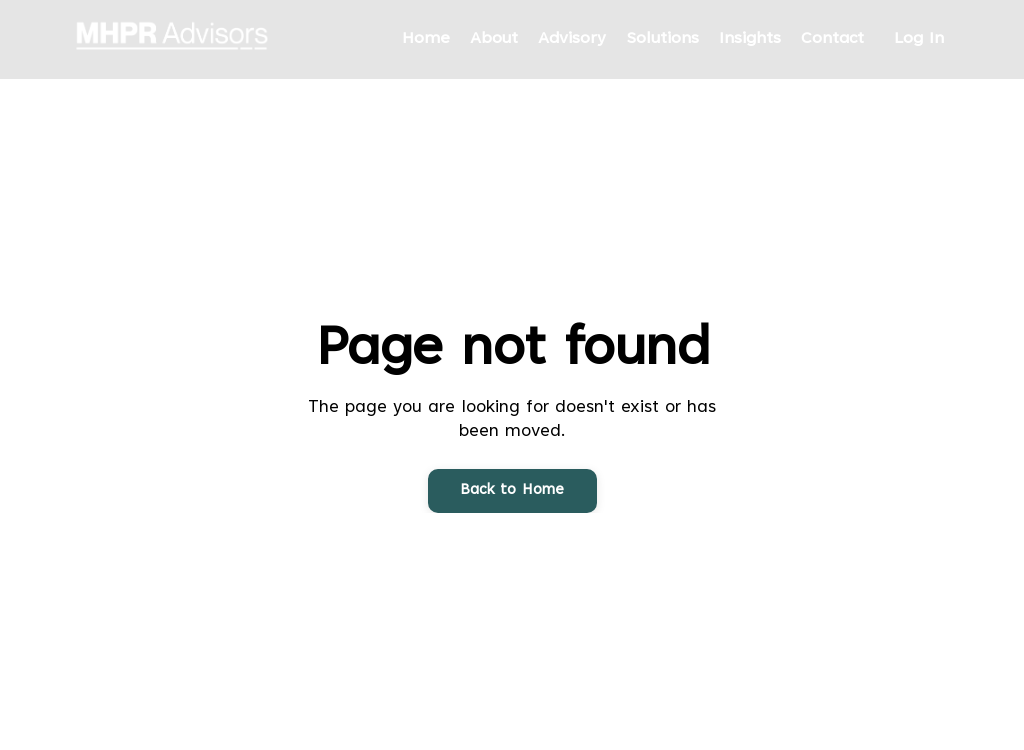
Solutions (662, 39)
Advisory (572, 39)
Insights (750, 39)
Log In (919, 39)
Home (426, 39)
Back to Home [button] (512, 490)
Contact (832, 39)
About (494, 39)
